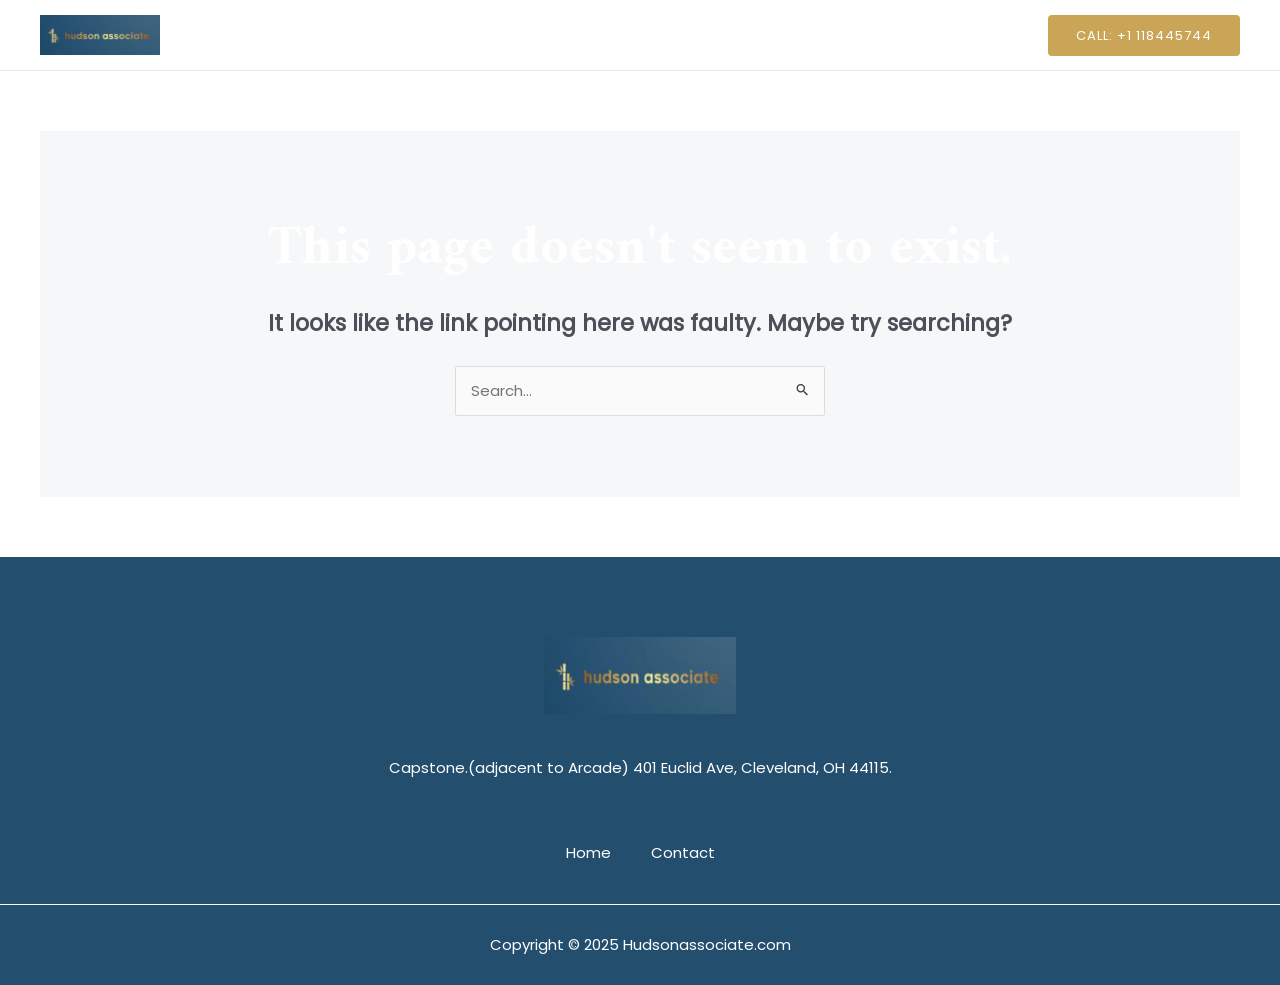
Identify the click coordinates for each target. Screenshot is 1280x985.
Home (593, 34)
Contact (678, 34)
